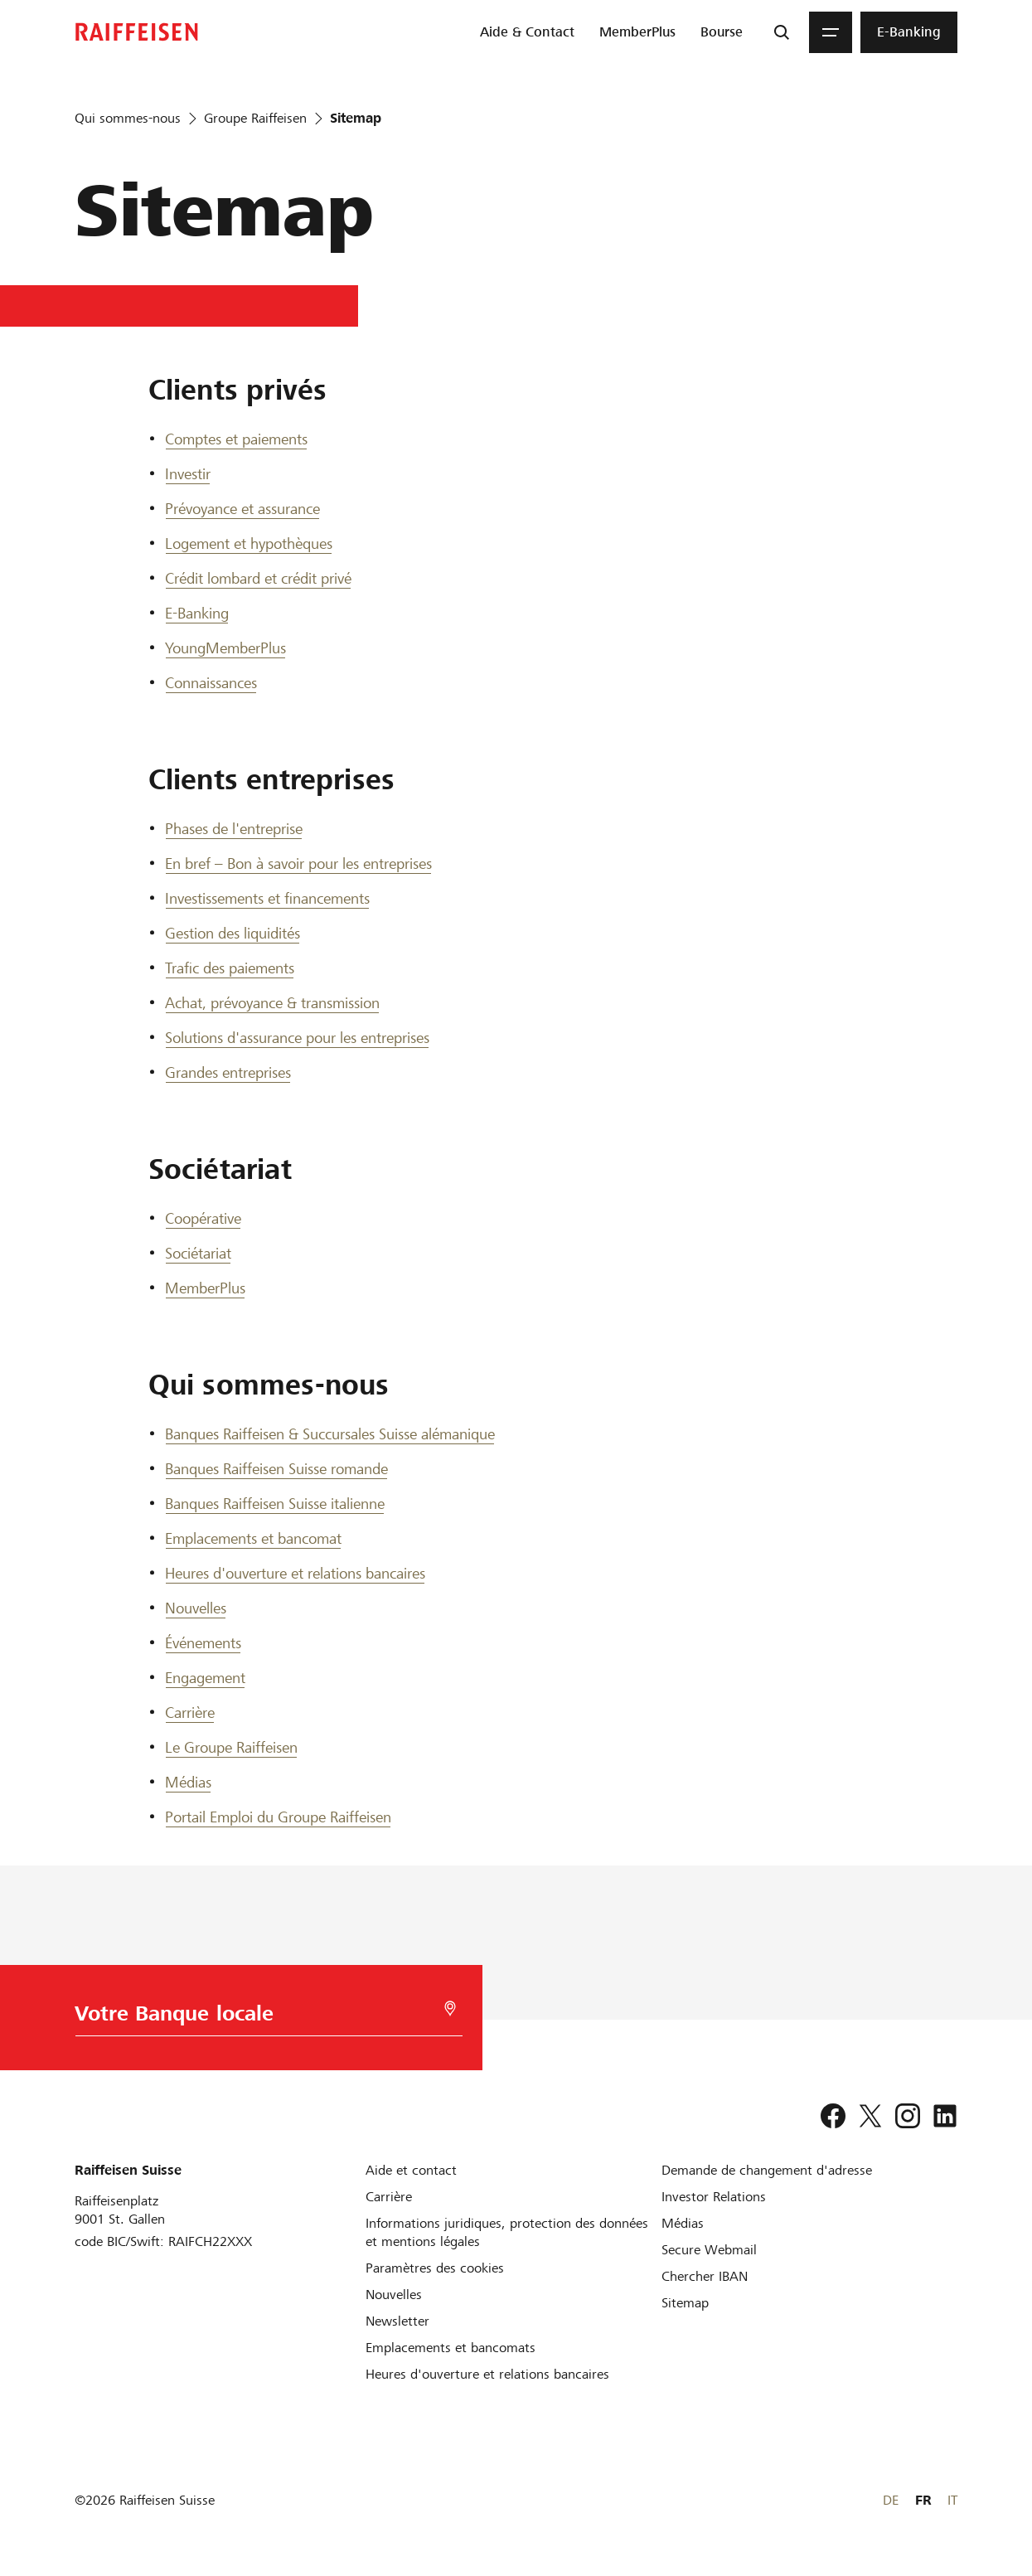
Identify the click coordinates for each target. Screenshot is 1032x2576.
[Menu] (830, 32)
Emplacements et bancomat (253, 1538)
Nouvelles (195, 1608)
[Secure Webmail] (709, 2250)
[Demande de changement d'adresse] (766, 2170)
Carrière (190, 1712)
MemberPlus (205, 1288)
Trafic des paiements (229, 968)
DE (891, 2500)
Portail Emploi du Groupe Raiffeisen (278, 1817)
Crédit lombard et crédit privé (258, 578)
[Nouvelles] (394, 2294)
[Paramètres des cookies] (435, 2268)
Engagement (205, 1677)
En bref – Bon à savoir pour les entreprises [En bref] (298, 863)
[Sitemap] (685, 2303)
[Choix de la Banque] (264, 2017)
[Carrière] (389, 2197)
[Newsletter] (397, 2321)
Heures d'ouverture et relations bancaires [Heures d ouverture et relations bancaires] (295, 1573)
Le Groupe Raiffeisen (231, 1747)
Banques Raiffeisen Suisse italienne (275, 1503)
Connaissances (211, 682)
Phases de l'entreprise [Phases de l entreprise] (234, 828)
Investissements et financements (267, 898)
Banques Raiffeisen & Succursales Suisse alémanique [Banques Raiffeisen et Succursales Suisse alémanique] (330, 1434)
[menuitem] (527, 32)
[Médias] (682, 2223)
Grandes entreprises (228, 1072)
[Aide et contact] (411, 2170)
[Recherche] (782, 32)
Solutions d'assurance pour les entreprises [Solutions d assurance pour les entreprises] (297, 1037)
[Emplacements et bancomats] (450, 2347)
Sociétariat (198, 1253)
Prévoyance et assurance (242, 508)
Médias (188, 1782)
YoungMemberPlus (225, 648)
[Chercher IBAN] (704, 2276)
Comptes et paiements (236, 439)
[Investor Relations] (713, 2197)
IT (952, 2500)
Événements (203, 1643)
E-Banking (197, 613)
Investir (188, 474)
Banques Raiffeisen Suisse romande (276, 1468)
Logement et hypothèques (248, 543)
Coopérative (203, 1218)
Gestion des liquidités (232, 933)
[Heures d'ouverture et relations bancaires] (487, 2374)
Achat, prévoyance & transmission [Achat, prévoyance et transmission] (272, 1002)
